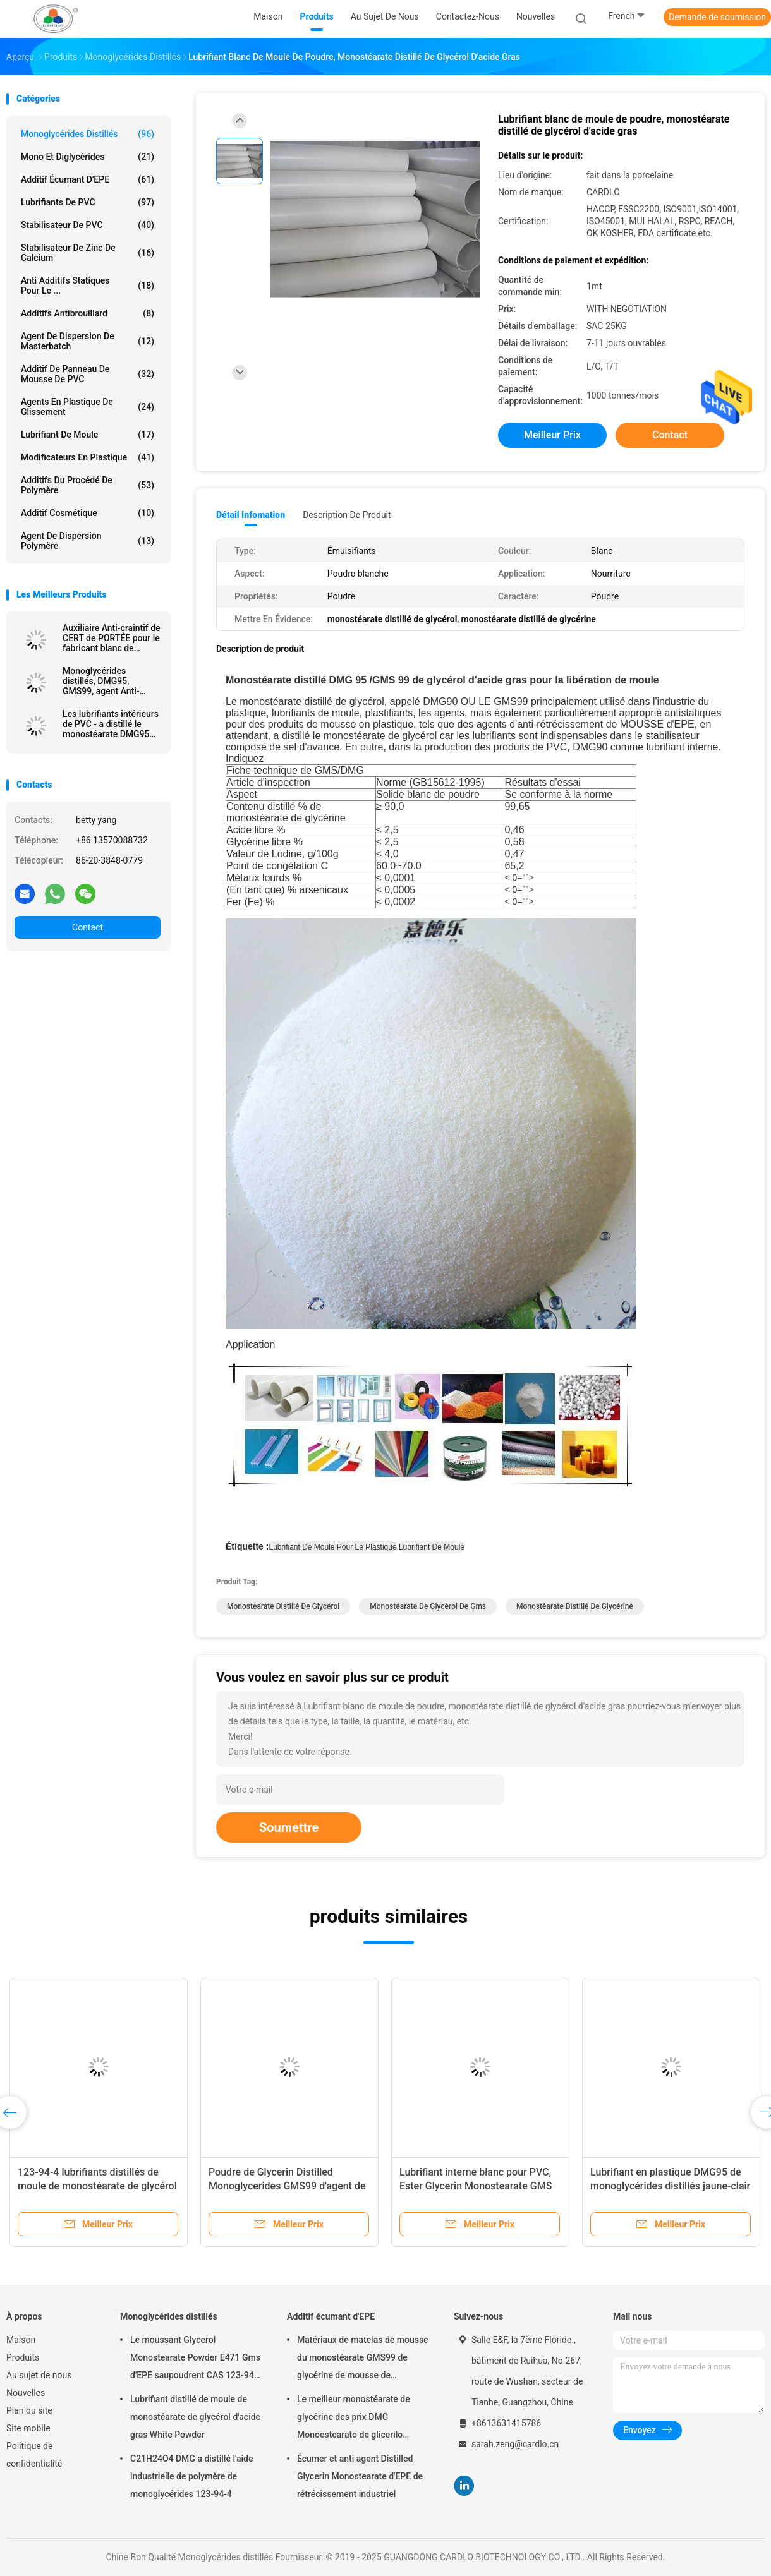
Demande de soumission (717, 17)
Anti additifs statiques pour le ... (87, 285)
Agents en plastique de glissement (87, 407)
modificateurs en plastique (87, 457)
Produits (22, 2357)
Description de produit (347, 515)
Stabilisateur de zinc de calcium (87, 253)
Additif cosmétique (87, 513)
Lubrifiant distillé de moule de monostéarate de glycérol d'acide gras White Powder (195, 2417)
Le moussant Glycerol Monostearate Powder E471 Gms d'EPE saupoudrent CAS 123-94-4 (195, 2359)
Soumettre (289, 1827)
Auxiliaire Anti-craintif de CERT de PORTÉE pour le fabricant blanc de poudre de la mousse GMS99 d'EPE (112, 638)
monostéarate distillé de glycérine (574, 1606)
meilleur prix (552, 435)
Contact (87, 927)
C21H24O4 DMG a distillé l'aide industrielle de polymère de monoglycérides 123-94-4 (191, 2476)
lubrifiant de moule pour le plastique (332, 1547)
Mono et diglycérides (87, 156)
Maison (20, 2340)
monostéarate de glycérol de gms (428, 1606)
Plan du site (29, 2410)
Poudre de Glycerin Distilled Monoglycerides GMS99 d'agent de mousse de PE (287, 2186)
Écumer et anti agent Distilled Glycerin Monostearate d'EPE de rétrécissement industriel (360, 2476)
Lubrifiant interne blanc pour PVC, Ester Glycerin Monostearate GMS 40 (475, 2186)
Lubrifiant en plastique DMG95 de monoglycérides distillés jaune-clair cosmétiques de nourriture (670, 2186)
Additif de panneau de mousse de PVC (87, 374)
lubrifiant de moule (431, 1547)
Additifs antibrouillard (87, 313)
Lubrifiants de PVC (87, 202)
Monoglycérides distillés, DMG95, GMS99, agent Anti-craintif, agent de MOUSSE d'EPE (101, 681)
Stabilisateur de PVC (87, 225)
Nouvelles (25, 2393)
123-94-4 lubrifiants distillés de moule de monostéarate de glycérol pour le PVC (97, 2186)
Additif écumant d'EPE (87, 179)
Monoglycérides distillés (87, 134)
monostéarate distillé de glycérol (283, 1606)
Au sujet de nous (38, 2375)
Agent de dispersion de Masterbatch (87, 341)
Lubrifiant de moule (87, 434)
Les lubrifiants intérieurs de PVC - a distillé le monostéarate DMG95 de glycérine (111, 724)
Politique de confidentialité (34, 2455)
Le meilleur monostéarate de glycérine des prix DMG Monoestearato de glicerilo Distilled (353, 2418)
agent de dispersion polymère (87, 541)
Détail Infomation (250, 515)
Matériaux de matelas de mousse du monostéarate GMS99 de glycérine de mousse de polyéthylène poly (362, 2359)
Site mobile (28, 2428)
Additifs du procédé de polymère (87, 485)
